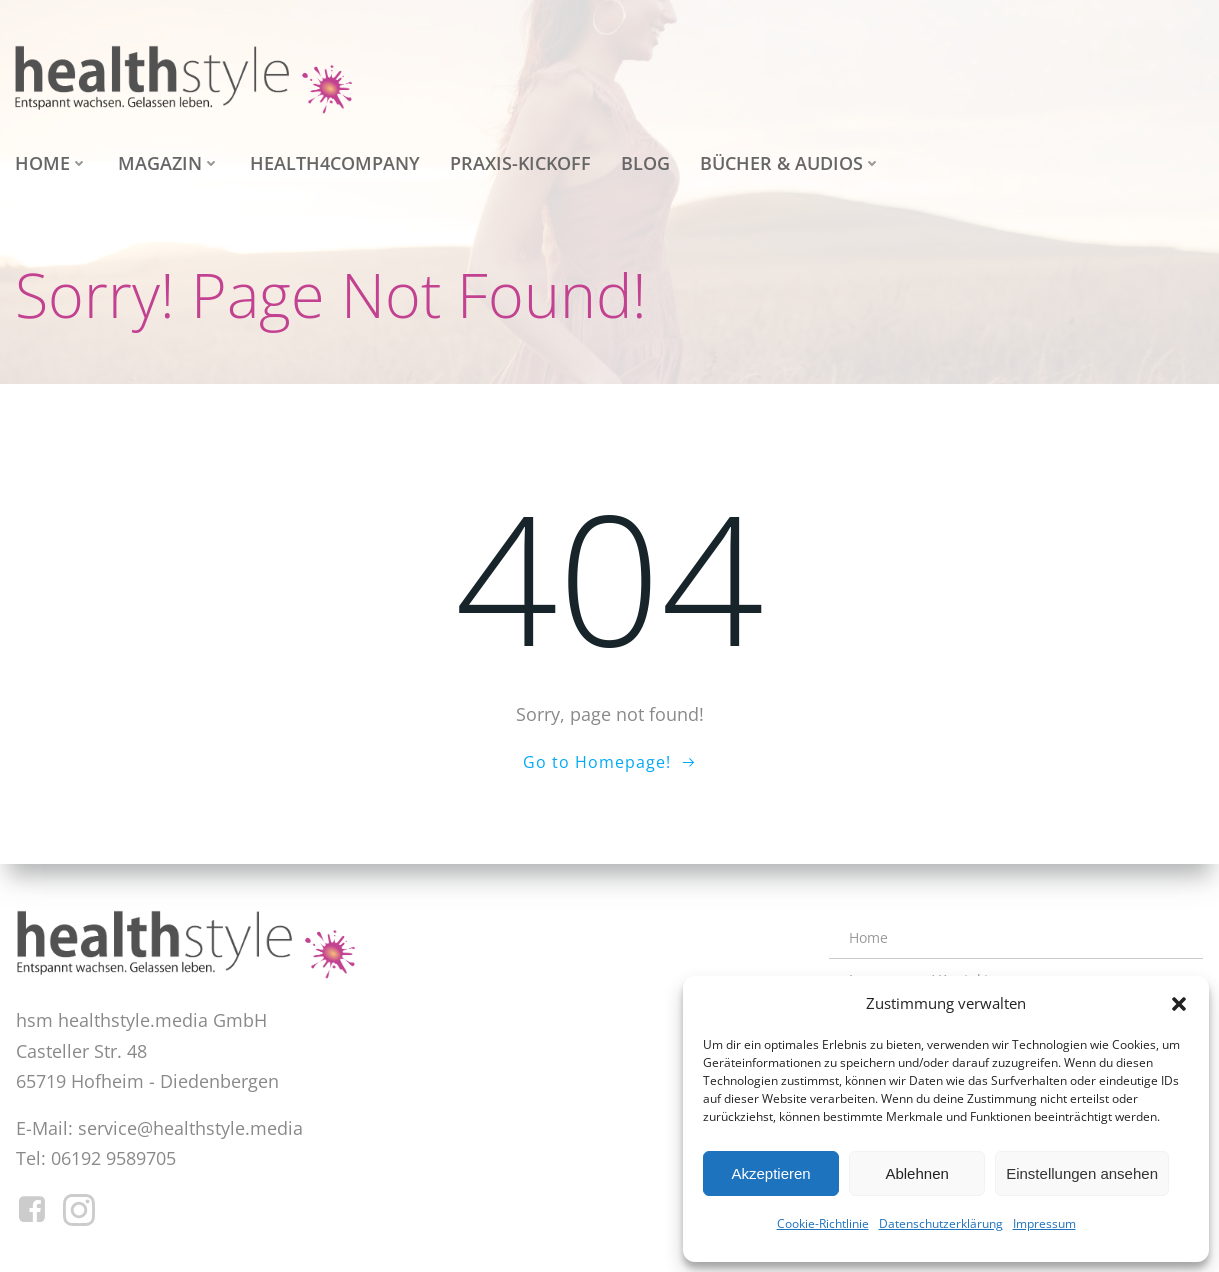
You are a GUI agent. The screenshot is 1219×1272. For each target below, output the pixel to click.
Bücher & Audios (790, 163)
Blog (645, 163)
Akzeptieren (770, 1173)
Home (51, 163)
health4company (335, 163)
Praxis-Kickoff (520, 163)
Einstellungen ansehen (1082, 1173)
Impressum (1044, 1223)
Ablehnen (916, 1173)
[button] (1179, 1004)
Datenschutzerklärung (941, 1223)
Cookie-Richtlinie (823, 1223)
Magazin (169, 163)
